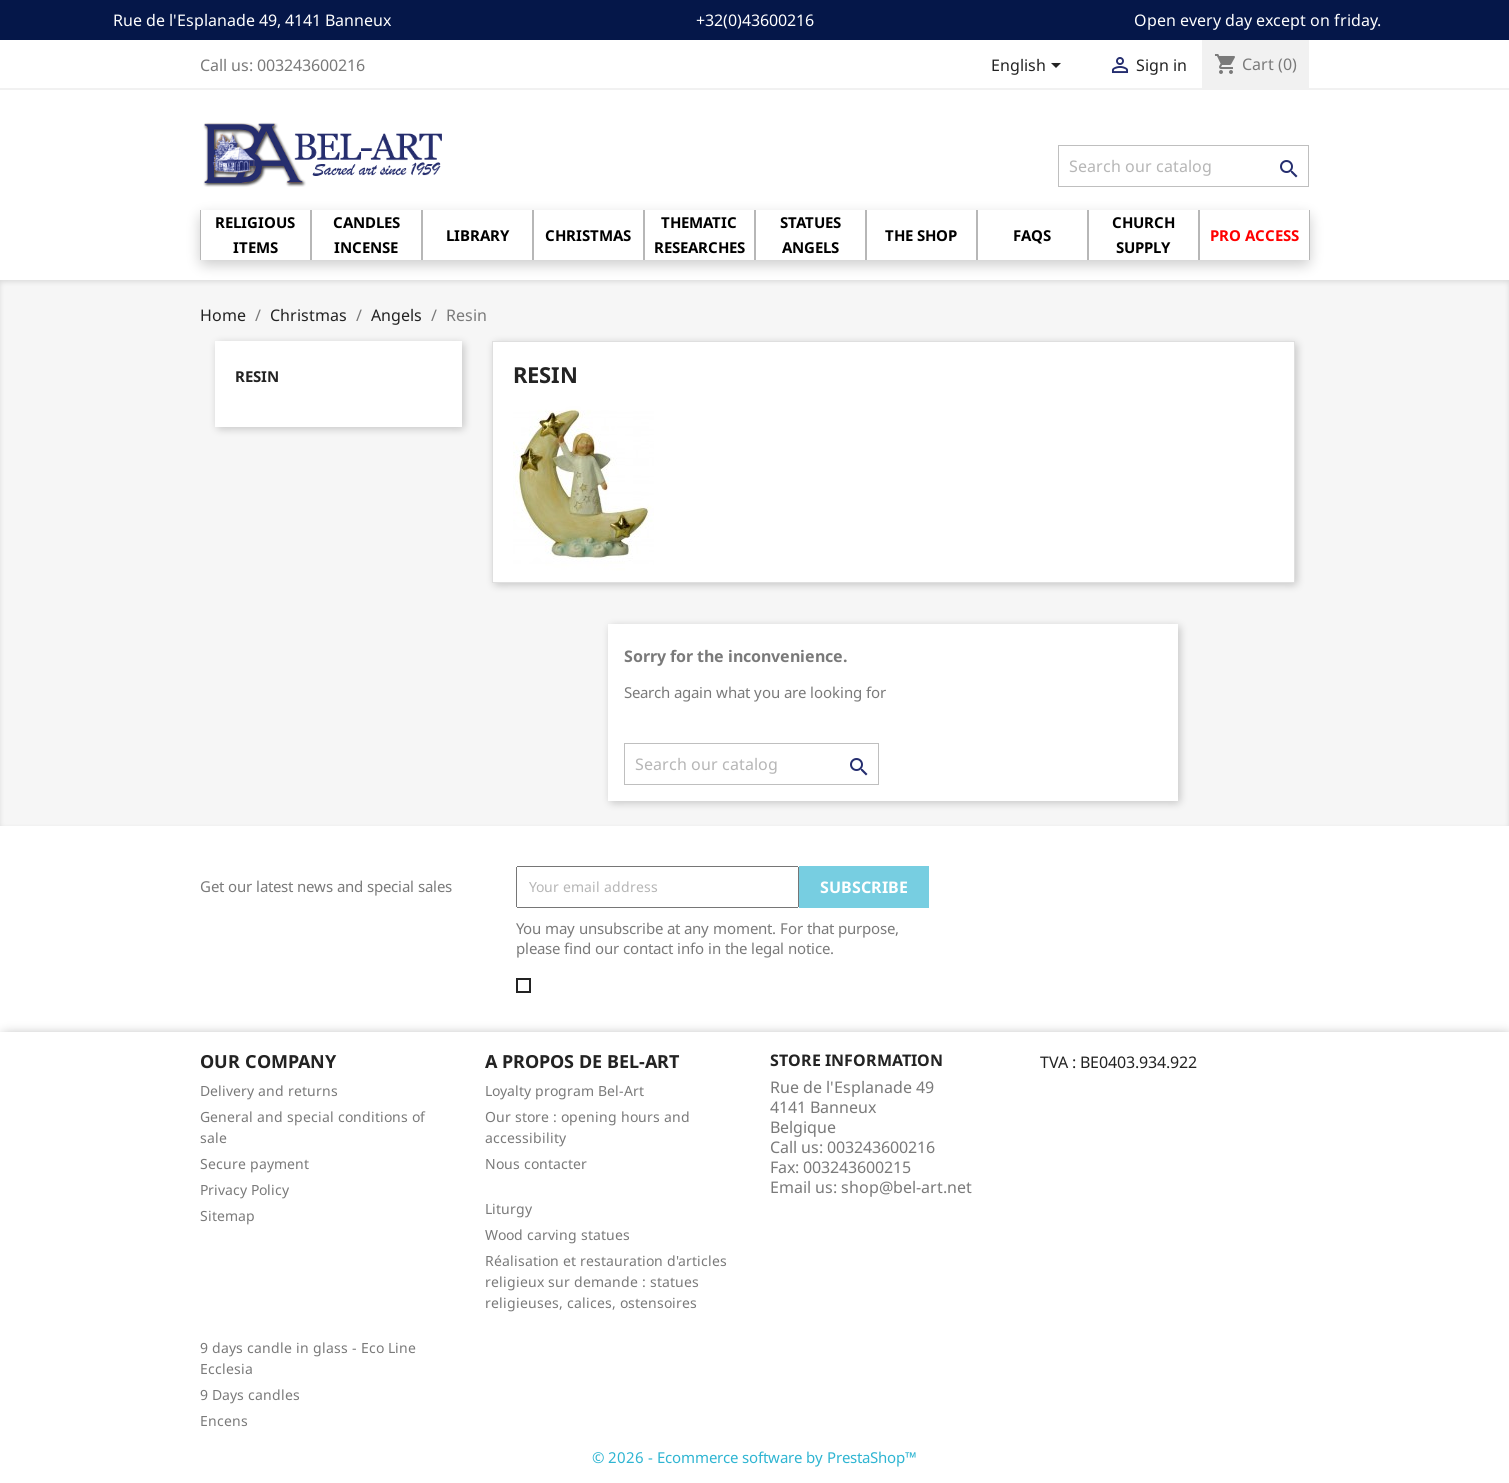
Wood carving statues (557, 1234)
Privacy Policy (244, 1189)
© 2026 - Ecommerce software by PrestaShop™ (754, 1457)
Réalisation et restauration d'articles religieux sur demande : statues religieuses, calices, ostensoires (606, 1281)
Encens (224, 1420)
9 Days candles (250, 1394)
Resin (257, 376)
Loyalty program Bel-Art (564, 1090)
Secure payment (254, 1163)
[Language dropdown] (1029, 67)
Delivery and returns (269, 1090)
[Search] (1183, 166)
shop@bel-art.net (906, 1187)
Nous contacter (536, 1163)
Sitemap (227, 1215)
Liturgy (508, 1208)
